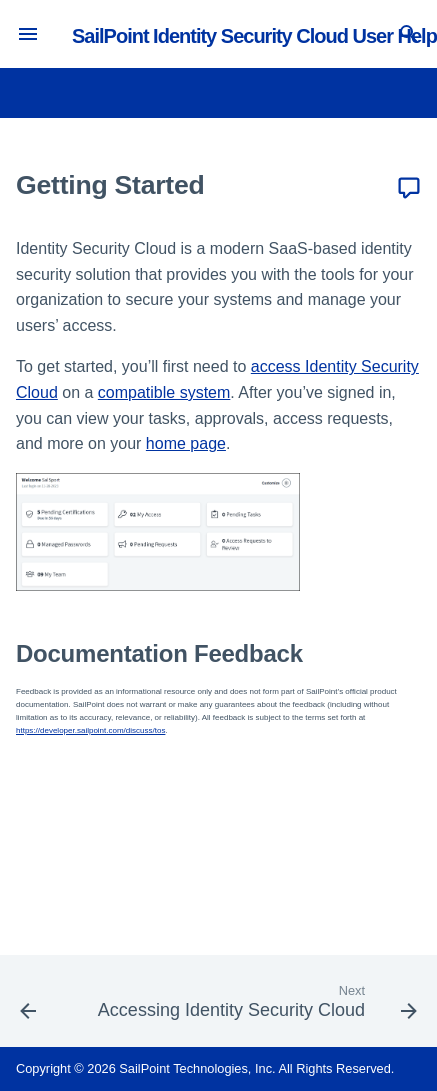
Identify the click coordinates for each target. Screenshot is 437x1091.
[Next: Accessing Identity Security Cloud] (255, 1007)
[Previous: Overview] (28, 1007)
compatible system (164, 392)
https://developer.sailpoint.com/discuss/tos (90, 730)
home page (186, 443)
